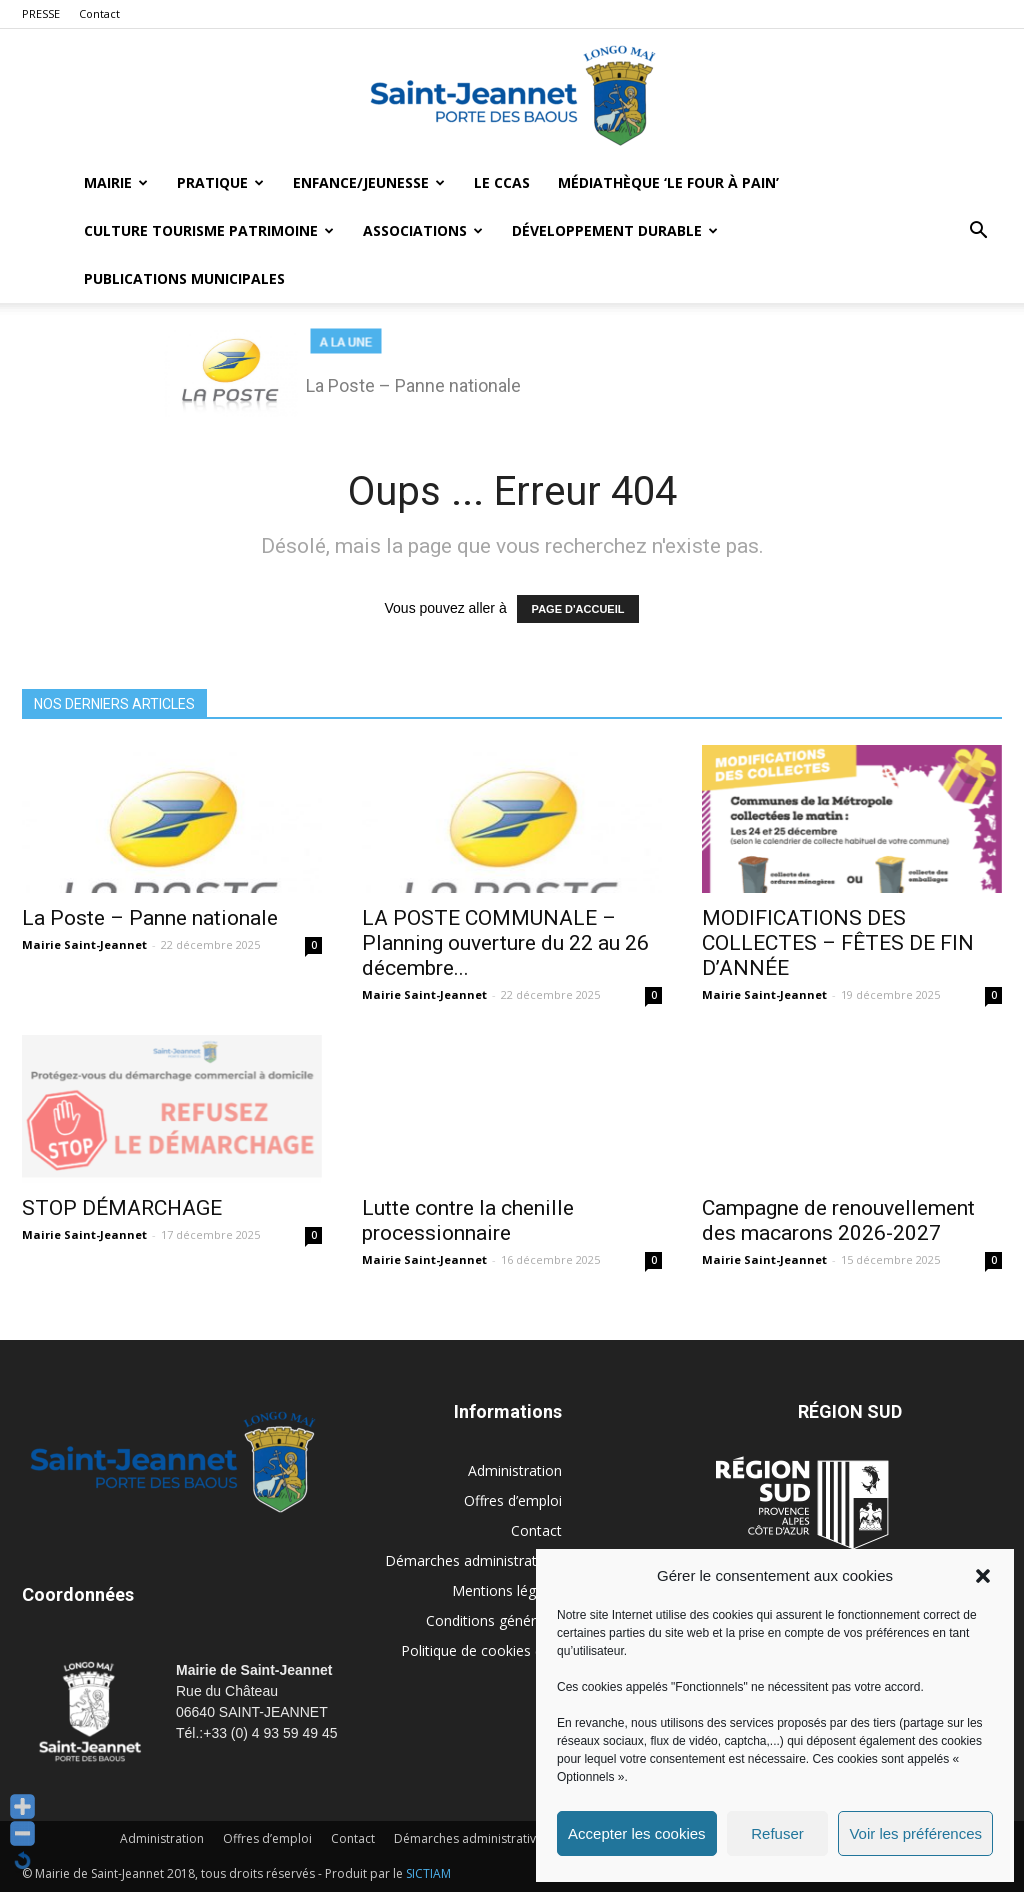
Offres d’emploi (513, 1500)
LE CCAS (502, 182)
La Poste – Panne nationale (150, 918)
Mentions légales (507, 1590)
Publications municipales (184, 278)
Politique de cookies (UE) (481, 1650)
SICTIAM (428, 1873)
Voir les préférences (915, 1833)
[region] (512, 372)
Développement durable (615, 230)
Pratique (220, 182)
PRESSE (41, 13)
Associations (423, 230)
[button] (983, 1576)
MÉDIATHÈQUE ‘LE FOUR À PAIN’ (668, 182)
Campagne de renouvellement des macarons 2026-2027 (838, 1220)
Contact (99, 13)
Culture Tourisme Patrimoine (209, 230)
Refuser (777, 1833)
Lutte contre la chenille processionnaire (468, 1220)
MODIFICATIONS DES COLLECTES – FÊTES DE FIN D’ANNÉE (838, 943)
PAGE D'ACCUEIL (578, 609)
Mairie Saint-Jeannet (84, 944)
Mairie (116, 182)
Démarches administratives (473, 1560)
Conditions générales (494, 1620)
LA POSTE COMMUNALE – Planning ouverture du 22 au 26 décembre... (505, 943)
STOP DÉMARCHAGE (122, 1208)
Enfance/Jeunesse (369, 182)
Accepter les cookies (637, 1833)
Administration (515, 1470)
